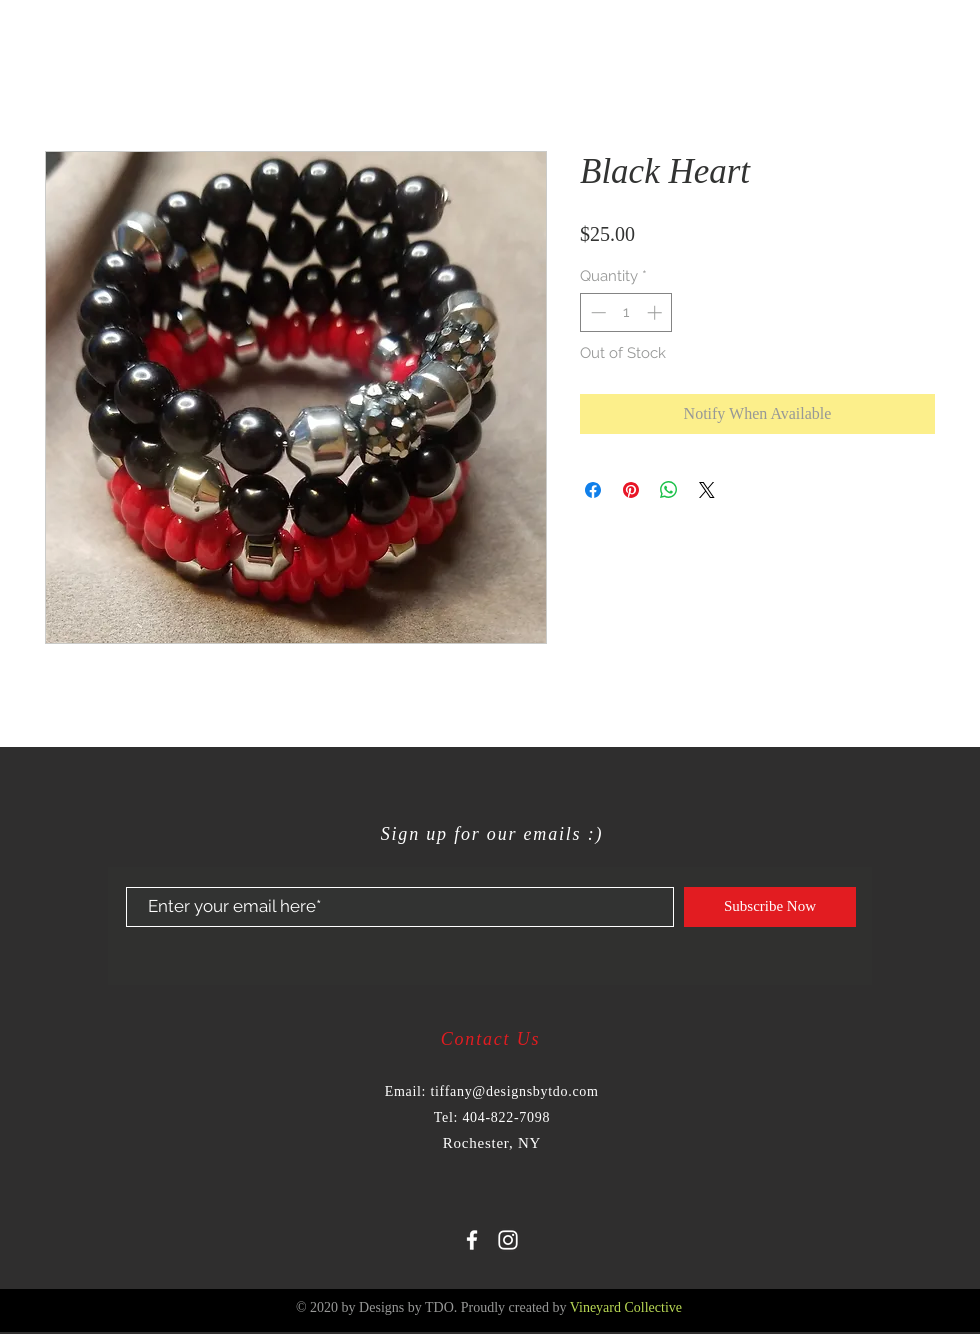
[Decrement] (596, 312)
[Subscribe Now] (770, 907)
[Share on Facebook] (593, 490)
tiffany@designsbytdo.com (514, 1091)
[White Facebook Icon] (472, 1240)
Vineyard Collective (626, 1307)
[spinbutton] (626, 312)
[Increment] (656, 312)
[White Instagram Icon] (508, 1240)
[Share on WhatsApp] (669, 490)
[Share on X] (707, 490)
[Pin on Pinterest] (631, 490)
